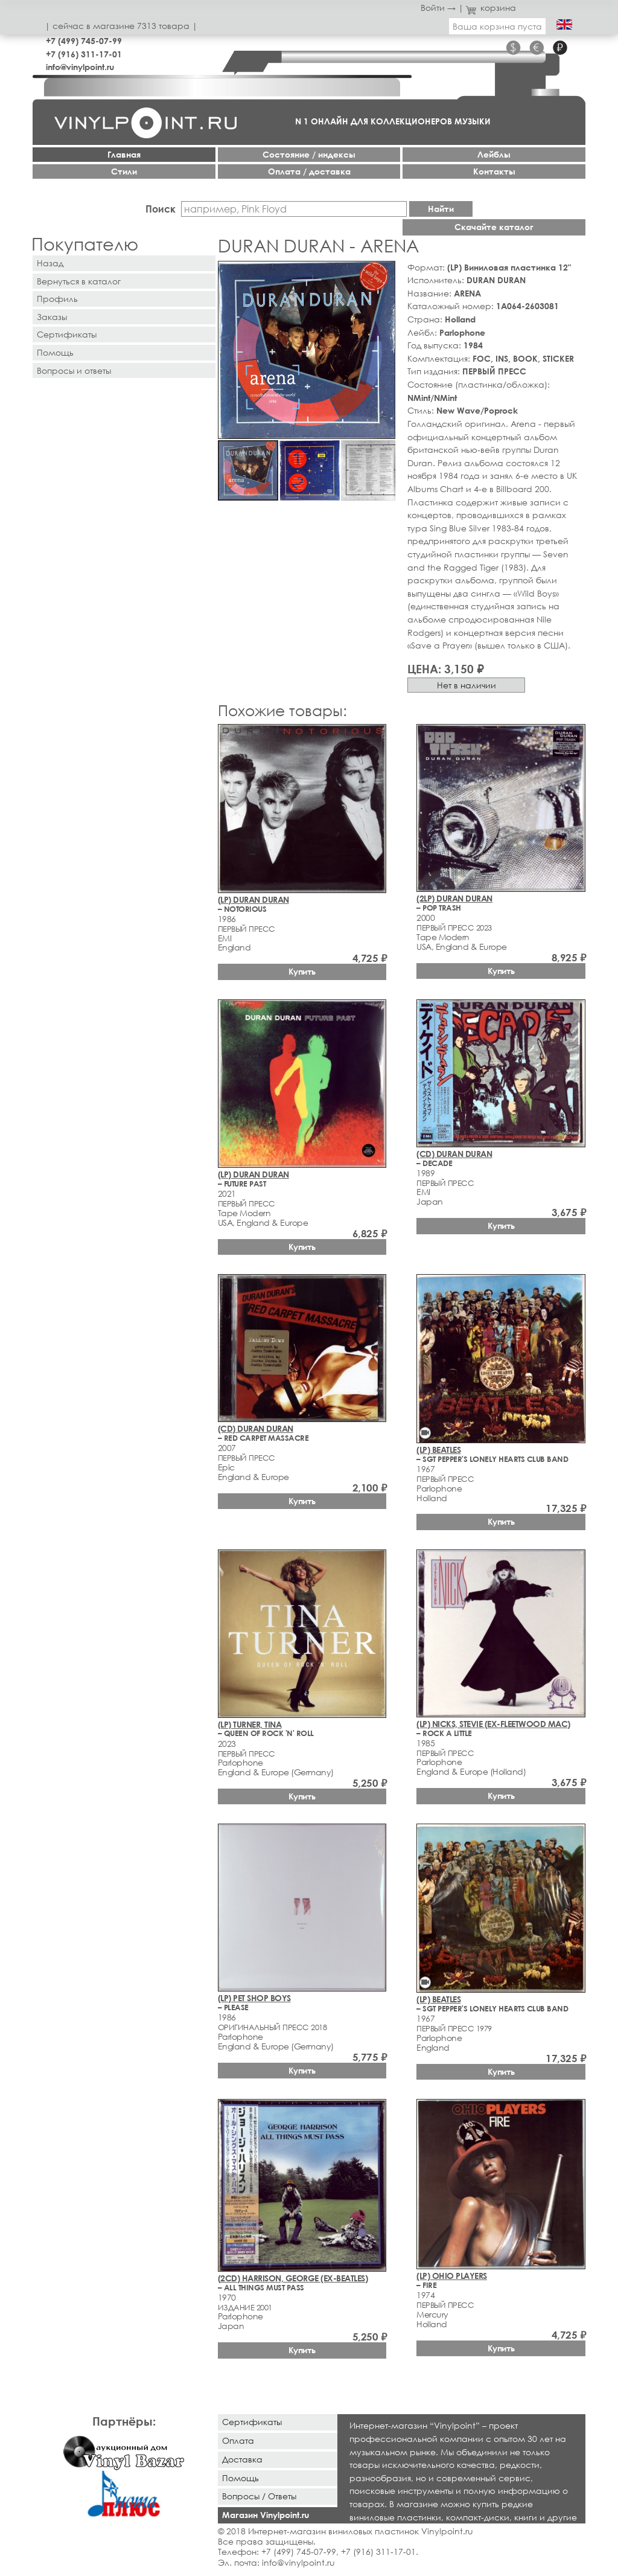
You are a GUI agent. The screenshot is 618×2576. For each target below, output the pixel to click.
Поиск (160, 208)
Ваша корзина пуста (497, 26)
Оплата (238, 2440)
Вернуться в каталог (79, 281)
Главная (124, 154)
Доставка (242, 2459)
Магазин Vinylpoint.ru (265, 2515)
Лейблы (494, 154)
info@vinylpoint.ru (80, 67)
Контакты (494, 171)
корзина (491, 7)
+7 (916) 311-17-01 (84, 54)
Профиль (57, 298)
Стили (124, 171)
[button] (383, 272)
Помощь (55, 352)
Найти (441, 208)
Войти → (438, 7)
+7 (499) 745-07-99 (84, 41)
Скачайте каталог (494, 227)
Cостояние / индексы (309, 154)
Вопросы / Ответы (259, 2496)
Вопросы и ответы (74, 370)
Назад (50, 263)
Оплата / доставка (309, 171)
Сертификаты (67, 334)
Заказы (52, 317)
